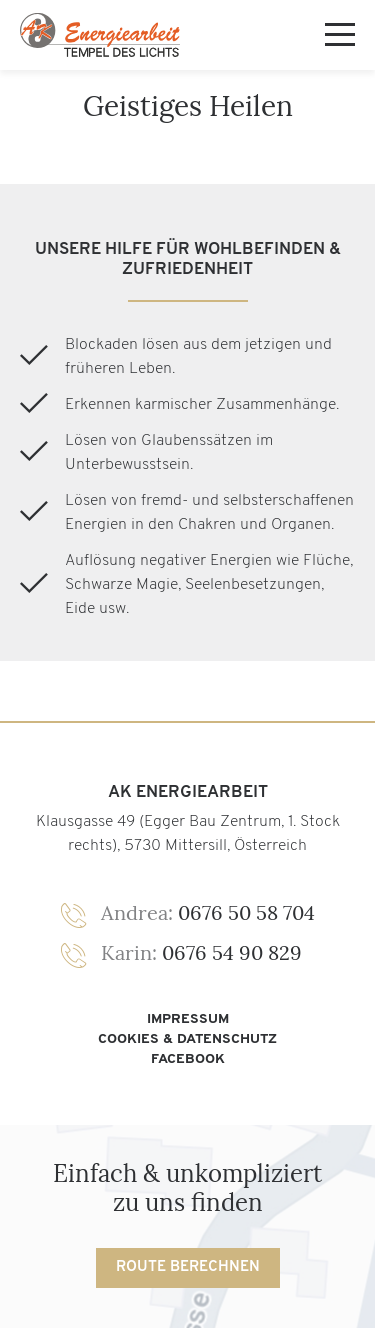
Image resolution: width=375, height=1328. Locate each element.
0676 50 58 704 (208, 912)
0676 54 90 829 (201, 952)
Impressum (188, 1019)
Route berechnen (188, 1267)
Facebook (188, 1059)
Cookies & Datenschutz (187, 1039)
